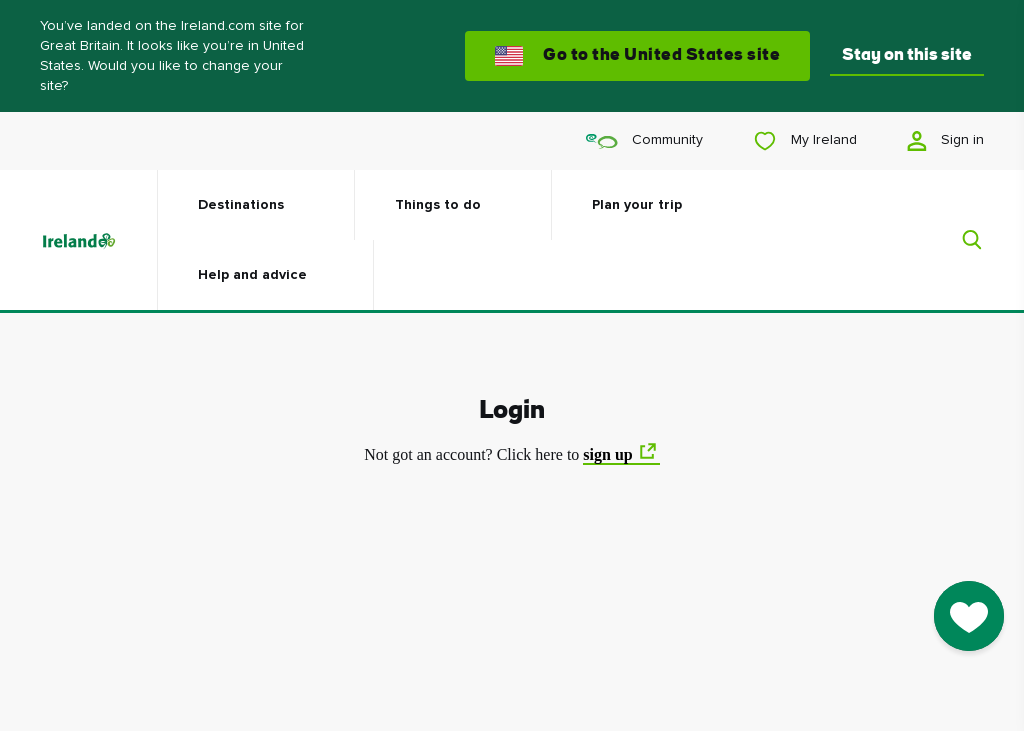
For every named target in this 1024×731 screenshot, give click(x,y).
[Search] (960, 240)
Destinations (241, 205)
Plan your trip (637, 205)
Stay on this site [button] (907, 55)
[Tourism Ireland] (98, 240)
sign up (607, 454)
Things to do (438, 205)
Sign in (945, 141)
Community (644, 140)
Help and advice (252, 275)
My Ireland (805, 141)
